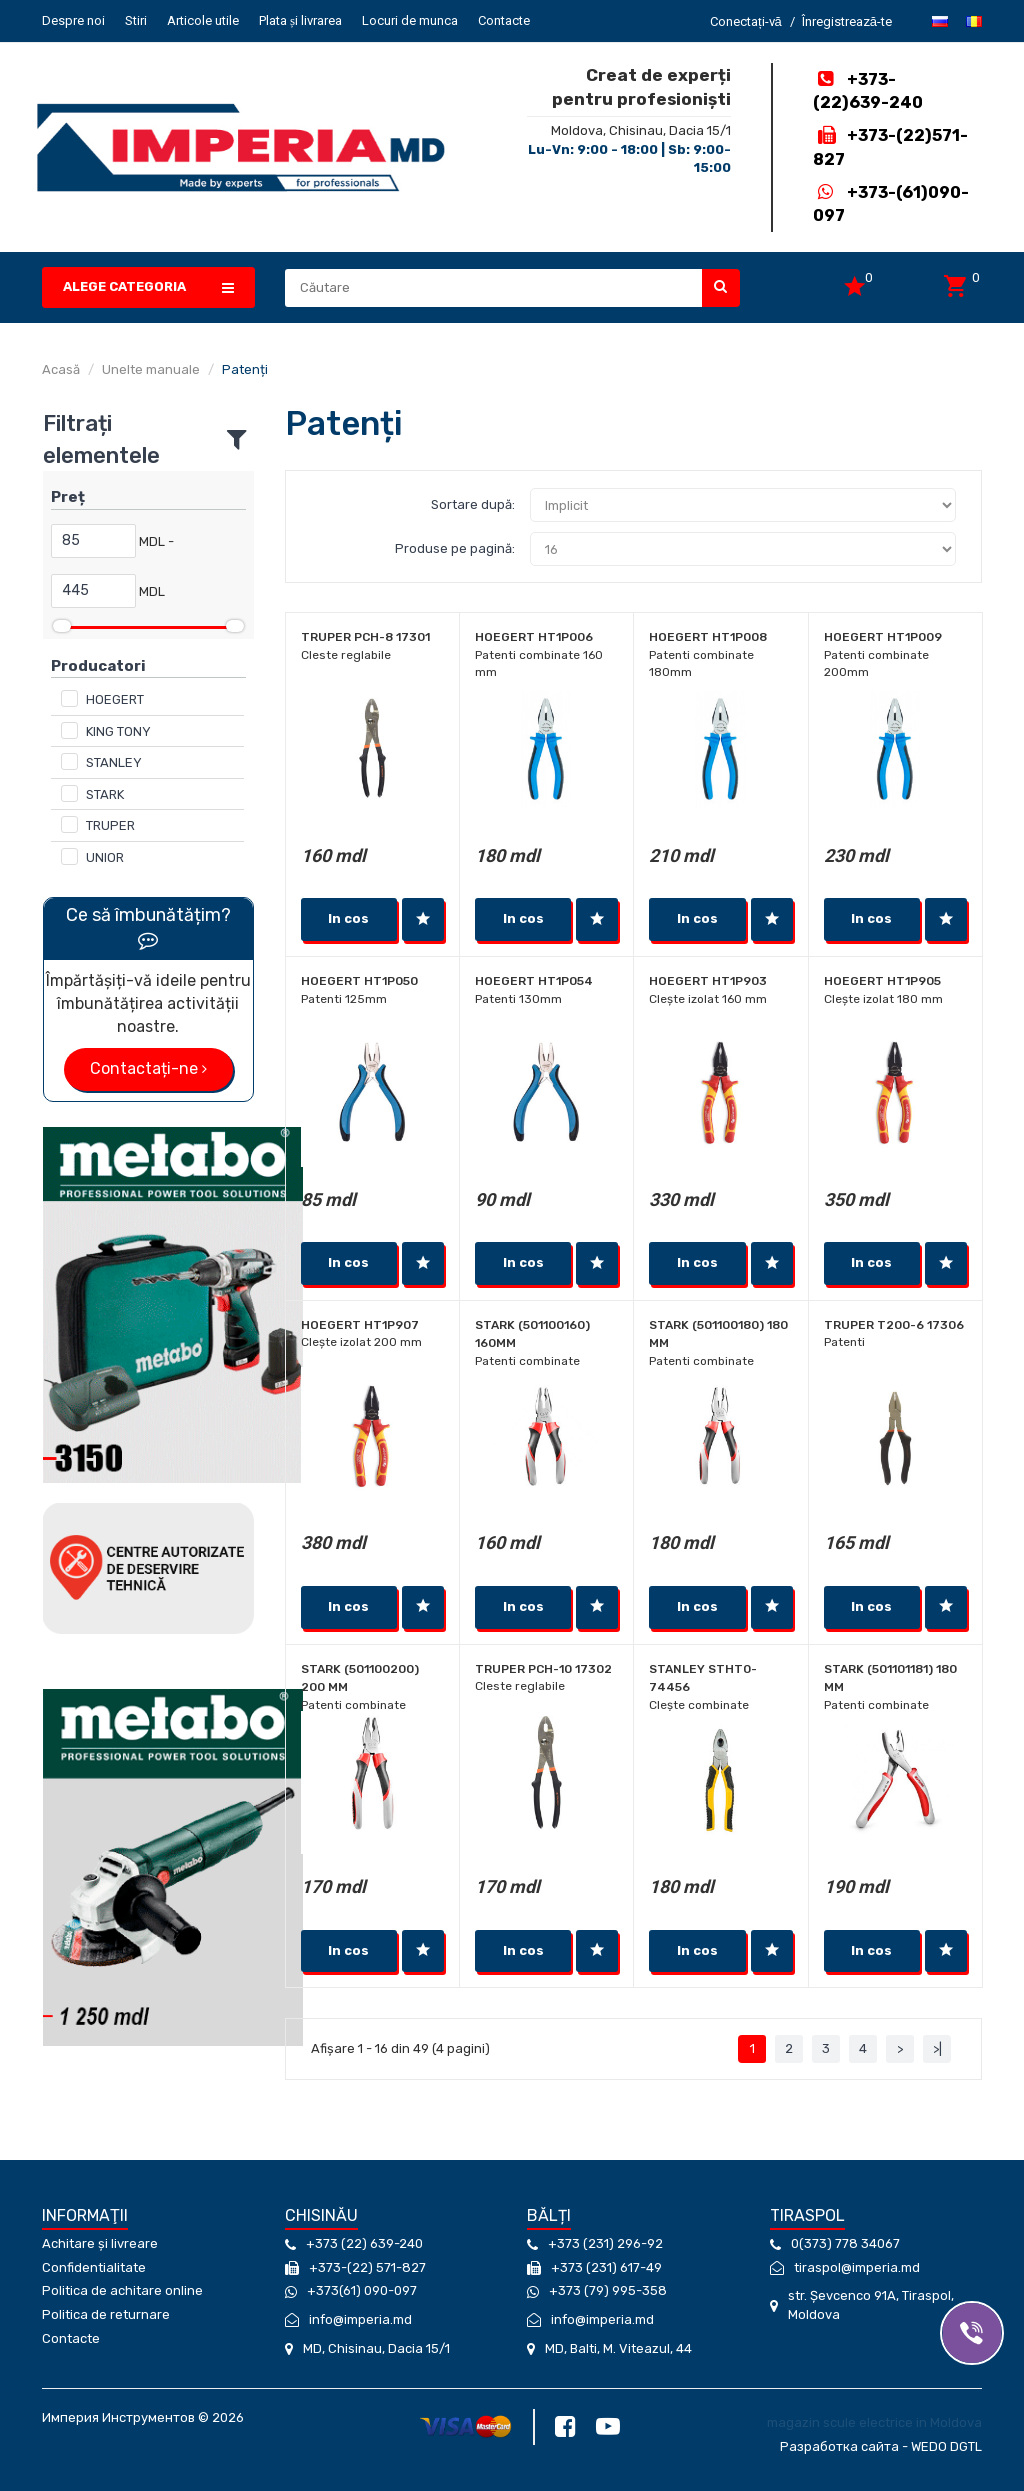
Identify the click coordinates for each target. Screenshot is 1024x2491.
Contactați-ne (148, 1068)
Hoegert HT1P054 (534, 981)
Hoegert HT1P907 (360, 1325)
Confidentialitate (94, 2267)
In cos (348, 918)
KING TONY (118, 731)
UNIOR (105, 857)
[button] (148, 287)
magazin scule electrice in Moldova (874, 2422)
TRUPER (110, 825)
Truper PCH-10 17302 (543, 1669)
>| (937, 2048)
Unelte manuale (151, 369)
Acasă (61, 369)
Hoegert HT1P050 (359, 981)
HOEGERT (115, 699)
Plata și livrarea (300, 20)
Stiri (136, 20)
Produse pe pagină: (455, 548)
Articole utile (203, 20)
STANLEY (114, 762)
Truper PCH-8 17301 (365, 637)
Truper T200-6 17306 (894, 1325)
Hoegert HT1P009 (883, 637)
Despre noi (73, 20)
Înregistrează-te (847, 21)
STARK (105, 794)
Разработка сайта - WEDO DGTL (881, 2446)
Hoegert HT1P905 (882, 981)
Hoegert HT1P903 (708, 981)
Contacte (504, 20)
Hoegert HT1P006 (534, 637)
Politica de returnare (106, 2314)
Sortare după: (473, 504)
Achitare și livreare (100, 2243)
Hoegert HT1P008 (708, 637)
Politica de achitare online (122, 2290)
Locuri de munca (410, 20)
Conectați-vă (746, 21)
